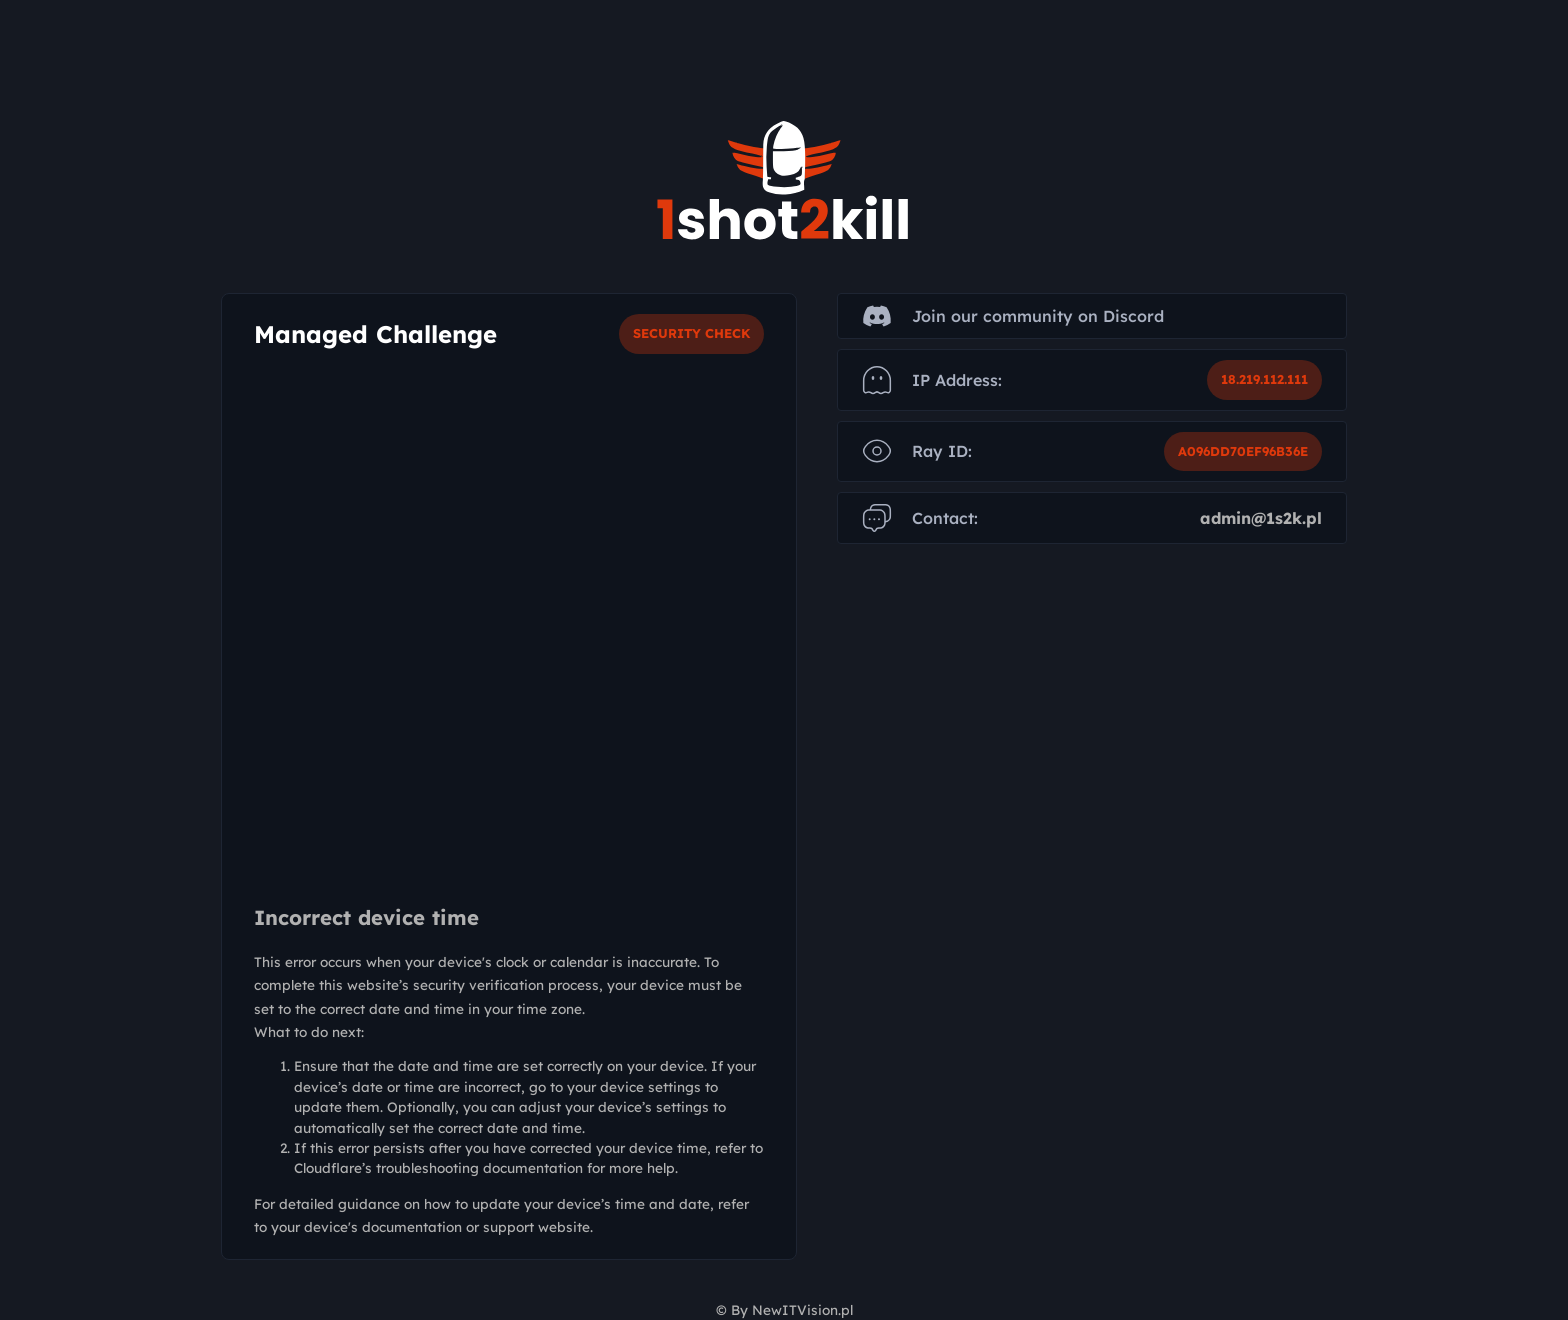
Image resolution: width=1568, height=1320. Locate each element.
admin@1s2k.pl (1261, 518)
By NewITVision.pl (792, 1309)
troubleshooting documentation (479, 1167)
